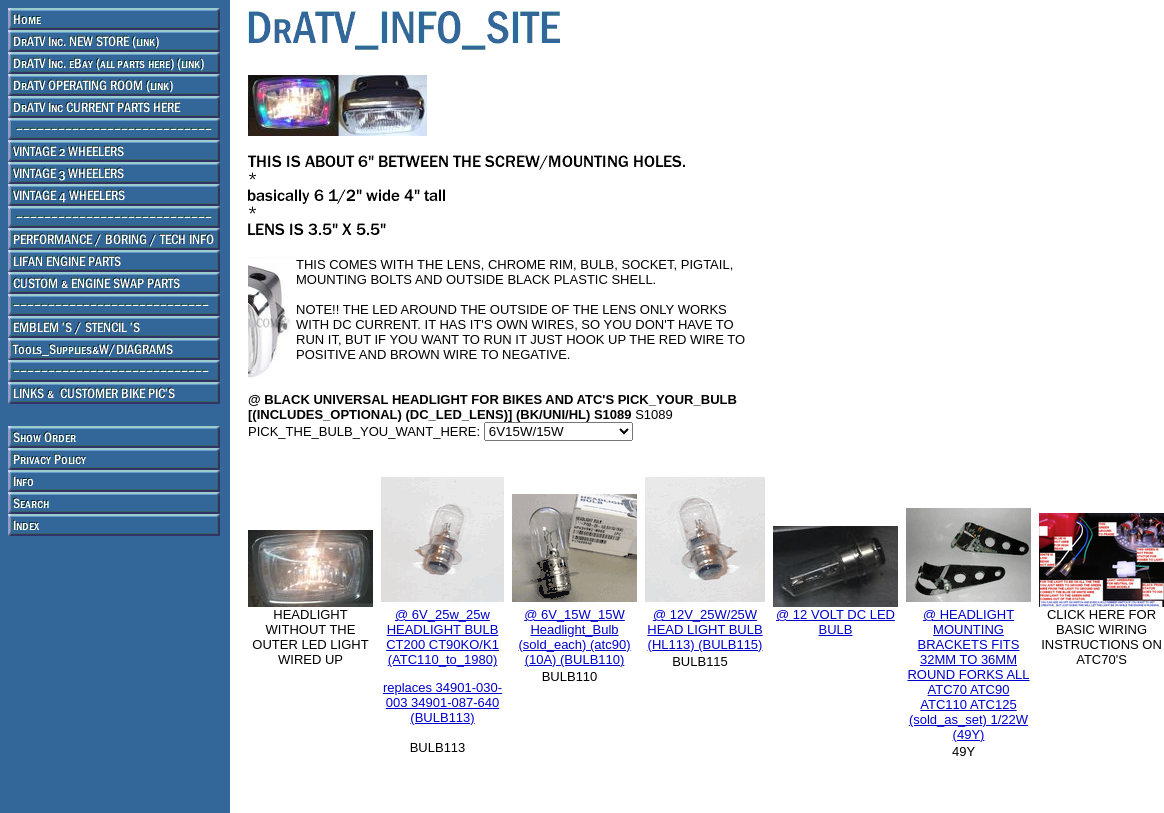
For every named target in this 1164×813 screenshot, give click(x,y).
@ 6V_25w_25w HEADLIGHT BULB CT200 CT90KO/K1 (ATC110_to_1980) (442, 637)
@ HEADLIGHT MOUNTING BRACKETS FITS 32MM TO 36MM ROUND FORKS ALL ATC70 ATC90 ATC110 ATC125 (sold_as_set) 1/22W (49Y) (968, 674)
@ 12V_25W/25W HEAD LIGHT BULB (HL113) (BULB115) (704, 629)
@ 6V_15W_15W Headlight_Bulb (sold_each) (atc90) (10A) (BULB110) (575, 637)
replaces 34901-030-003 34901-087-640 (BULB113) (442, 702)
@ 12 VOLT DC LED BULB (835, 622)
